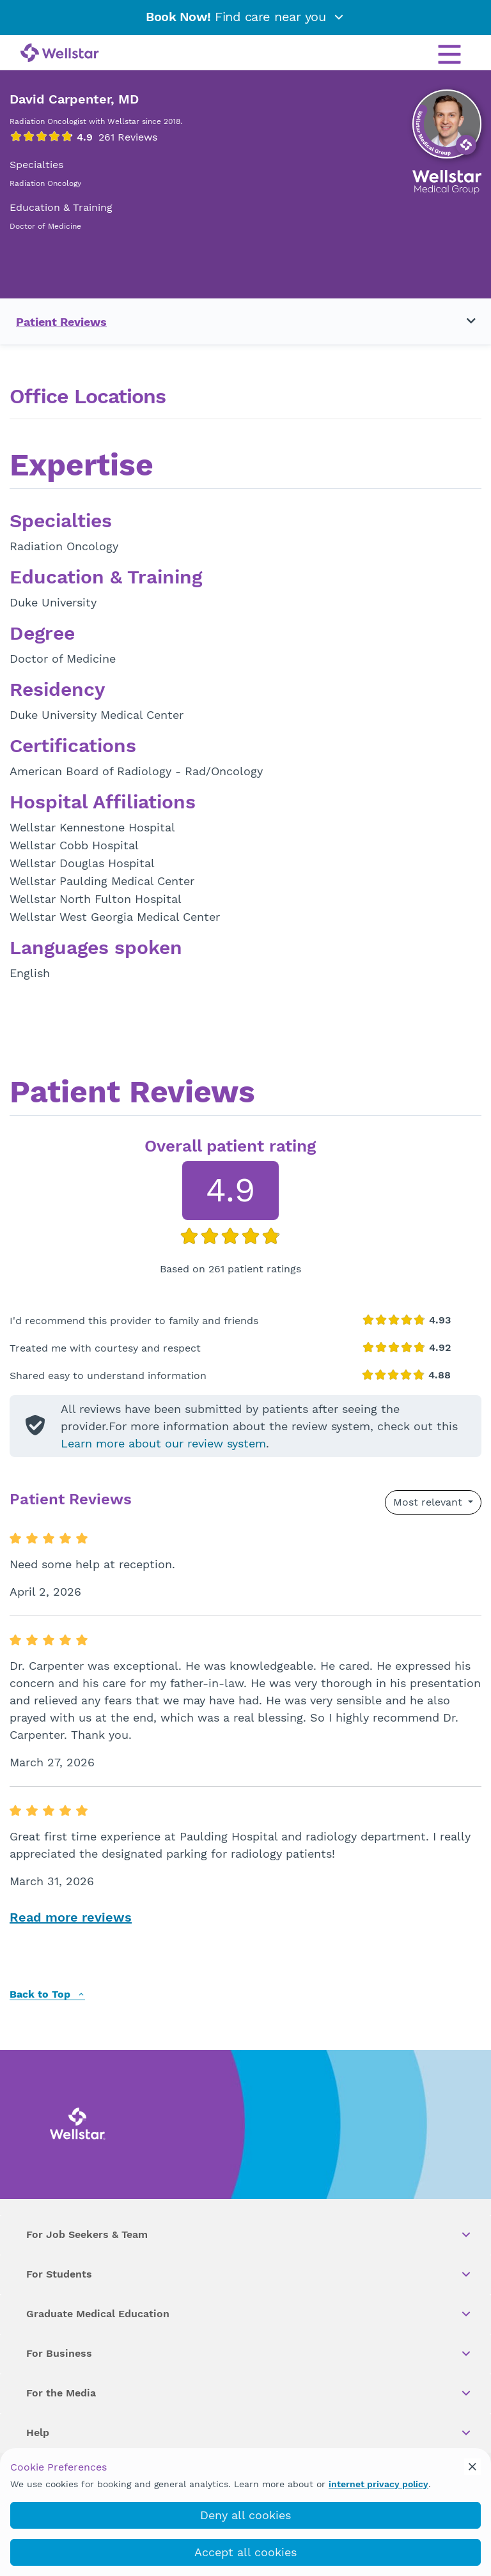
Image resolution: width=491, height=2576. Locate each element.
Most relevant (429, 1502)
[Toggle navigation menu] (463, 321)
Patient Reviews (61, 321)
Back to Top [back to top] (47, 1994)
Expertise (81, 466)
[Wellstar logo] (59, 53)
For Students (249, 2274)
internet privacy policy (378, 2484)
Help (249, 2432)
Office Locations (88, 396)
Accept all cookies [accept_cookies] (245, 2552)
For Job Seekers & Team (249, 2234)
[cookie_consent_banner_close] (472, 2466)
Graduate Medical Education (249, 2314)
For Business (249, 2353)
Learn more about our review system (163, 1443)
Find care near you (245, 16)
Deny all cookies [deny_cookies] (245, 2515)
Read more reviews (71, 1917)
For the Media (249, 2393)
